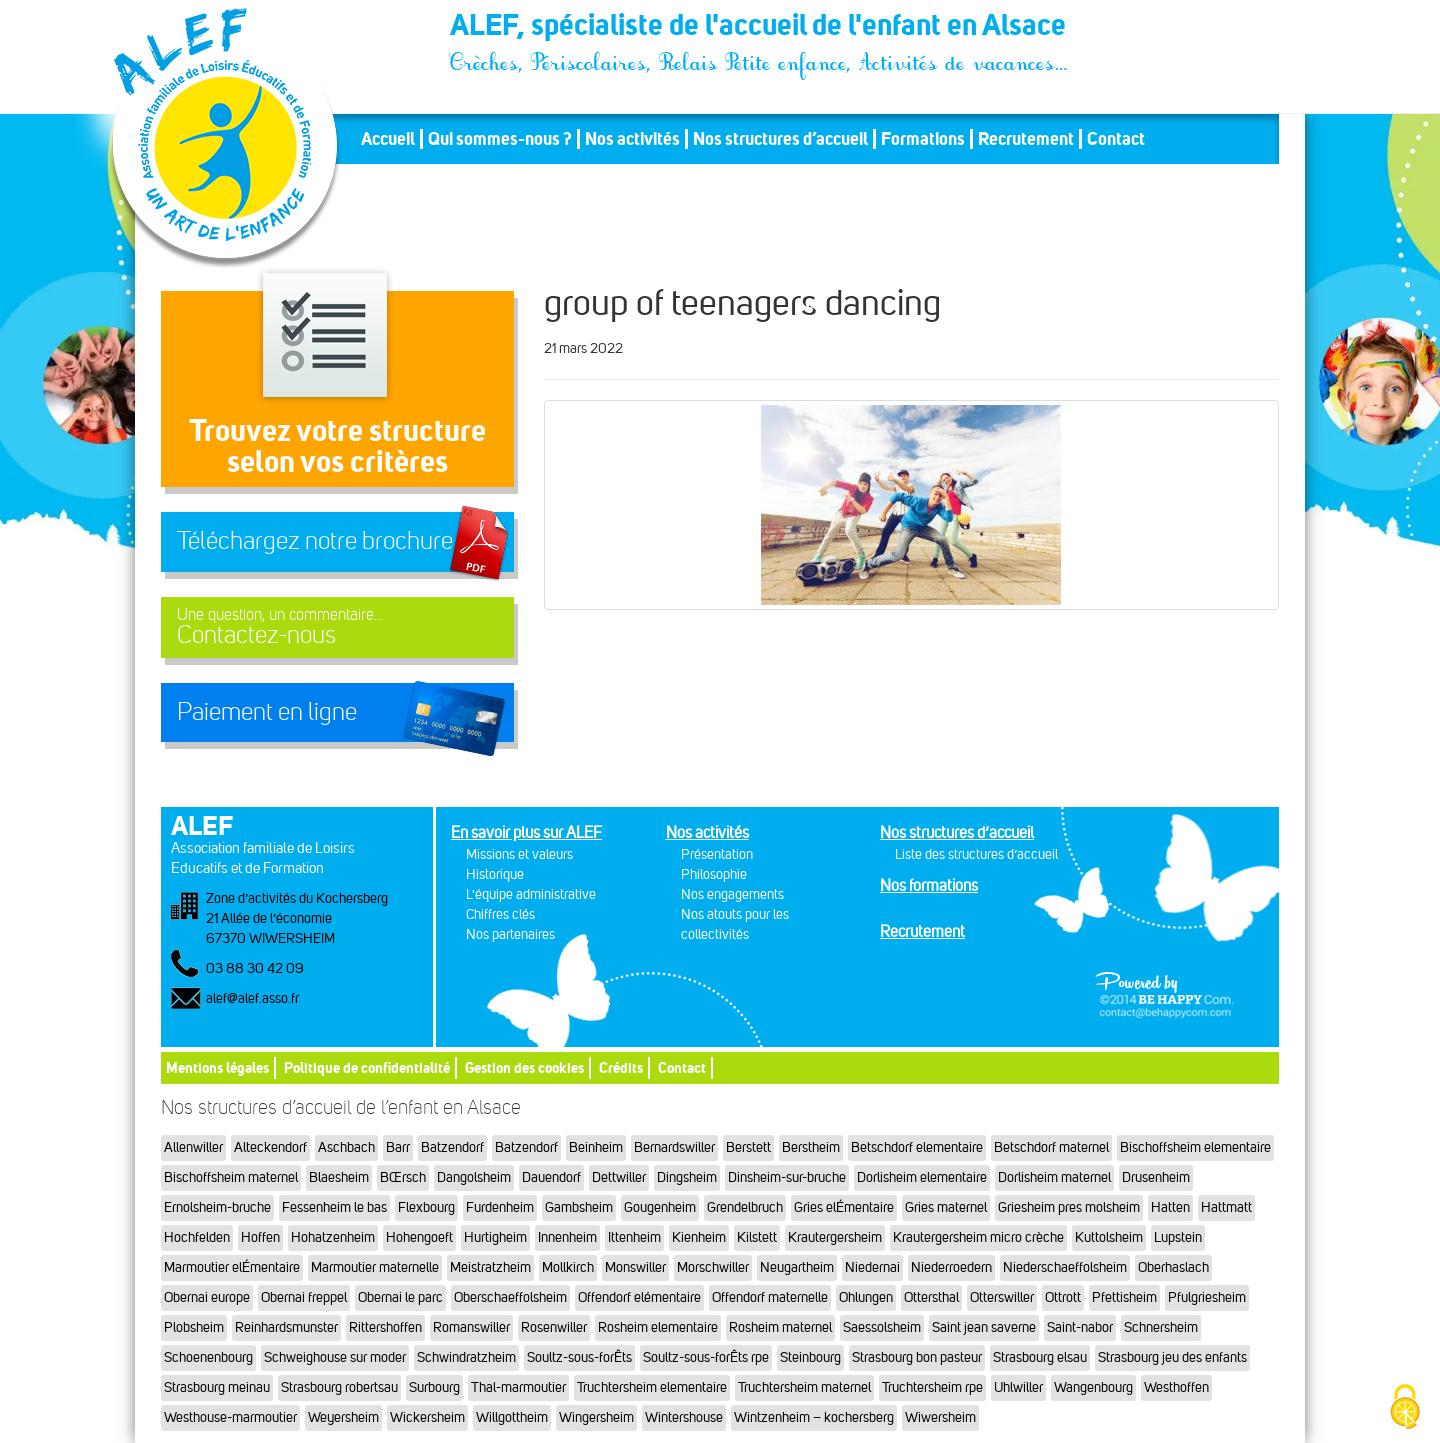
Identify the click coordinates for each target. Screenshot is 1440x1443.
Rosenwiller (554, 1327)
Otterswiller (1002, 1297)
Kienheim (699, 1237)
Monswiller (635, 1267)
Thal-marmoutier (518, 1387)
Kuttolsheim (1109, 1237)
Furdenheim (500, 1207)
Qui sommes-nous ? (500, 139)
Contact (1116, 139)
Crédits (621, 1067)
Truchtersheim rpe (932, 1387)
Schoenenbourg (208, 1357)
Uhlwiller (1018, 1387)
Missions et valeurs (519, 854)
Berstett (748, 1147)
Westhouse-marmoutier (230, 1417)
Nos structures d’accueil (780, 139)
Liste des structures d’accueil (976, 854)
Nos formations (929, 885)
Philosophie (714, 874)
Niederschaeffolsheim (1065, 1267)
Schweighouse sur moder (335, 1357)
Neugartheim (797, 1267)
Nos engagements (732, 894)
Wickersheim (427, 1417)
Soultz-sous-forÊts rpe (706, 1357)
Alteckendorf (270, 1147)
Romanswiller (471, 1327)
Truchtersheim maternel (804, 1387)
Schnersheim (1161, 1327)
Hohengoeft (419, 1237)
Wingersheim (596, 1417)
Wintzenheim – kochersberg (814, 1417)
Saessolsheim (882, 1327)
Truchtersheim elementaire (652, 1387)
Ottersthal (931, 1297)
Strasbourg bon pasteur (917, 1357)
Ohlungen (866, 1297)
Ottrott (1063, 1297)
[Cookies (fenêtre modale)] (1405, 1408)
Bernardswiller (674, 1147)
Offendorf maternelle (770, 1297)
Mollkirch (568, 1267)
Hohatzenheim (333, 1237)
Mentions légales (217, 1067)
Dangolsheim (474, 1177)
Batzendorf (452, 1147)
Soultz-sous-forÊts (579, 1357)
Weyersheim (343, 1417)
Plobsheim (194, 1327)
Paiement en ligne (267, 712)
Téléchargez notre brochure (315, 541)
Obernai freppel (304, 1297)
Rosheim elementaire (658, 1327)
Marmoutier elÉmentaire (232, 1267)
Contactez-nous (337, 627)
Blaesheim (339, 1177)
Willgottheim (512, 1417)
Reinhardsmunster (286, 1327)
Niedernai (872, 1267)
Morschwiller (713, 1267)
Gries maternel (946, 1207)
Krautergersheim (835, 1237)
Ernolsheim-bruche (217, 1207)
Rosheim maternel (780, 1327)
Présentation (717, 854)
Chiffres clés (500, 914)
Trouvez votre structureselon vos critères (337, 445)
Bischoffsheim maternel (231, 1177)
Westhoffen (1176, 1387)
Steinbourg (810, 1357)
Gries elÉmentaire (844, 1207)
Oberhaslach (1173, 1267)
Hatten (1170, 1207)
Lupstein (1178, 1237)
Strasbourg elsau (1040, 1357)
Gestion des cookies (524, 1067)
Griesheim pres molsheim (1069, 1207)
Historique (495, 874)
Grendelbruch (745, 1207)
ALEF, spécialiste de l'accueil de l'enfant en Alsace (760, 28)
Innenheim (567, 1237)
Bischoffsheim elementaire (1195, 1147)
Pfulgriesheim (1207, 1297)
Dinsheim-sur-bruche (787, 1177)
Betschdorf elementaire (917, 1147)
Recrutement (1026, 139)
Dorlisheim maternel (1054, 1177)
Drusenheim (1156, 1177)
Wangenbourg (1093, 1387)
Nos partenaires (510, 934)
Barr (398, 1147)
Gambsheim (579, 1207)
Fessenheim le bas (334, 1207)
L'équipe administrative (531, 894)
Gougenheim (660, 1207)
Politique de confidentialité (367, 1067)
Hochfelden (197, 1237)
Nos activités (632, 139)
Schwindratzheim (466, 1357)
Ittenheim (634, 1237)
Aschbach (346, 1147)
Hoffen (260, 1237)
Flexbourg (426, 1207)
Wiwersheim (940, 1417)
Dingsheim (687, 1177)
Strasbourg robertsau (339, 1387)
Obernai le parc (400, 1297)
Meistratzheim (490, 1267)
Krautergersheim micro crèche (978, 1237)
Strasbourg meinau (217, 1387)
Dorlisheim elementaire (922, 1177)
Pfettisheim (1124, 1297)
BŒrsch (403, 1177)
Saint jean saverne (984, 1327)
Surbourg (434, 1387)
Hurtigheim (495, 1237)
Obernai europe (207, 1297)
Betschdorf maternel (1051, 1147)
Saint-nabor (1080, 1327)
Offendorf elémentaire (639, 1297)
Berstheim (811, 1147)
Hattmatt (1226, 1207)
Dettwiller (619, 1177)
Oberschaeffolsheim (510, 1297)
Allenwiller (193, 1147)
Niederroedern (951, 1267)
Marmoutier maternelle (375, 1267)
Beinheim (596, 1147)
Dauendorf (551, 1177)
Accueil (388, 139)
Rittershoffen (385, 1327)
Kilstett (757, 1237)
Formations (923, 139)
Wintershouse (684, 1417)
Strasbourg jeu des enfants (1172, 1357)
